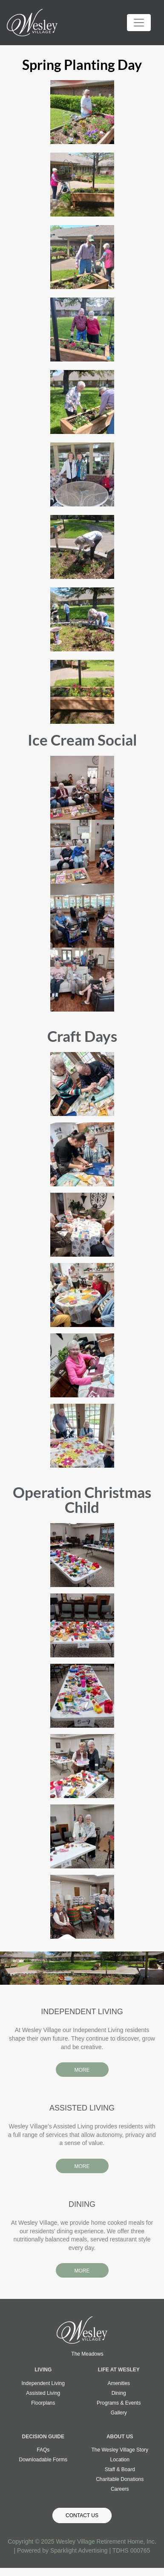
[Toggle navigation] (139, 22)
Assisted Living (43, 2393)
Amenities (118, 2383)
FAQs (43, 2450)
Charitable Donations (120, 2479)
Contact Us (82, 2515)
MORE (82, 2070)
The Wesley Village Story (119, 2450)
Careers (120, 2489)
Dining (119, 2393)
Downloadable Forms (43, 2460)
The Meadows (87, 2354)
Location (119, 2460)
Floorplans (43, 2403)
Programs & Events (119, 2403)
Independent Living (43, 2383)
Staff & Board (120, 2469)
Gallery (119, 2413)
